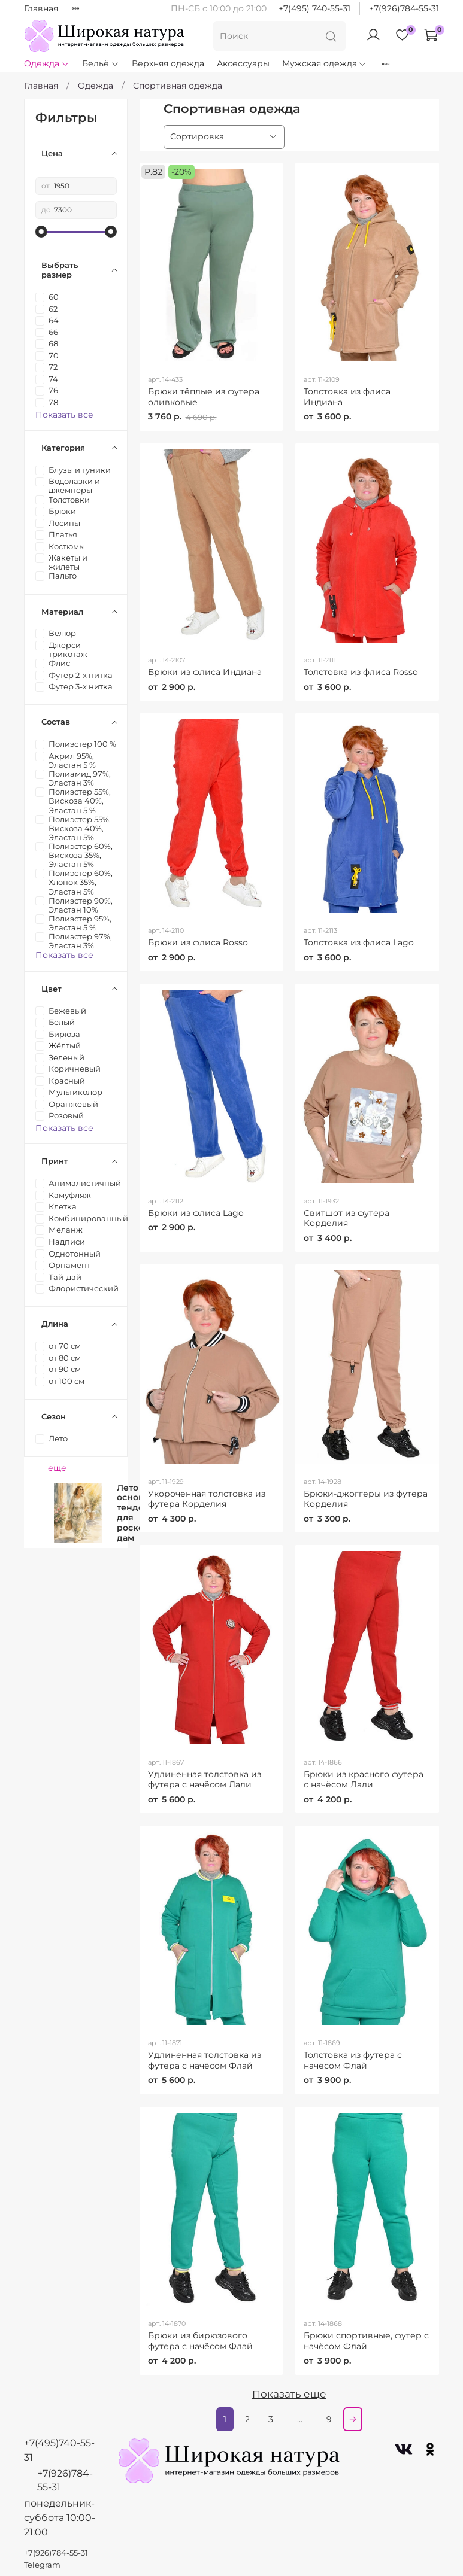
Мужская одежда (324, 63)
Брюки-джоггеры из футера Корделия (366, 1499)
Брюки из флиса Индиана (205, 672)
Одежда (46, 63)
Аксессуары (243, 63)
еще (57, 1467)
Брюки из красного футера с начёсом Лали (363, 1779)
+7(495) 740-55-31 (314, 8)
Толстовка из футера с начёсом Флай (353, 2060)
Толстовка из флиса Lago (359, 942)
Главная (41, 8)
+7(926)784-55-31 (404, 8)
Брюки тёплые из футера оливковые (203, 396)
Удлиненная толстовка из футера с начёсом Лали (204, 1779)
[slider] (41, 232)
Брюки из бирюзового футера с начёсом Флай (200, 2341)
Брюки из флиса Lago (196, 1213)
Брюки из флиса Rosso (198, 942)
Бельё (100, 63)
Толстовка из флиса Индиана (347, 396)
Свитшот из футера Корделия (346, 1218)
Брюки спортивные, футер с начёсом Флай (366, 2341)
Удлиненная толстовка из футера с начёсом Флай (204, 2060)
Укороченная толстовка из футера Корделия (206, 1499)
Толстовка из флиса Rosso (361, 672)
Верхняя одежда (168, 63)
